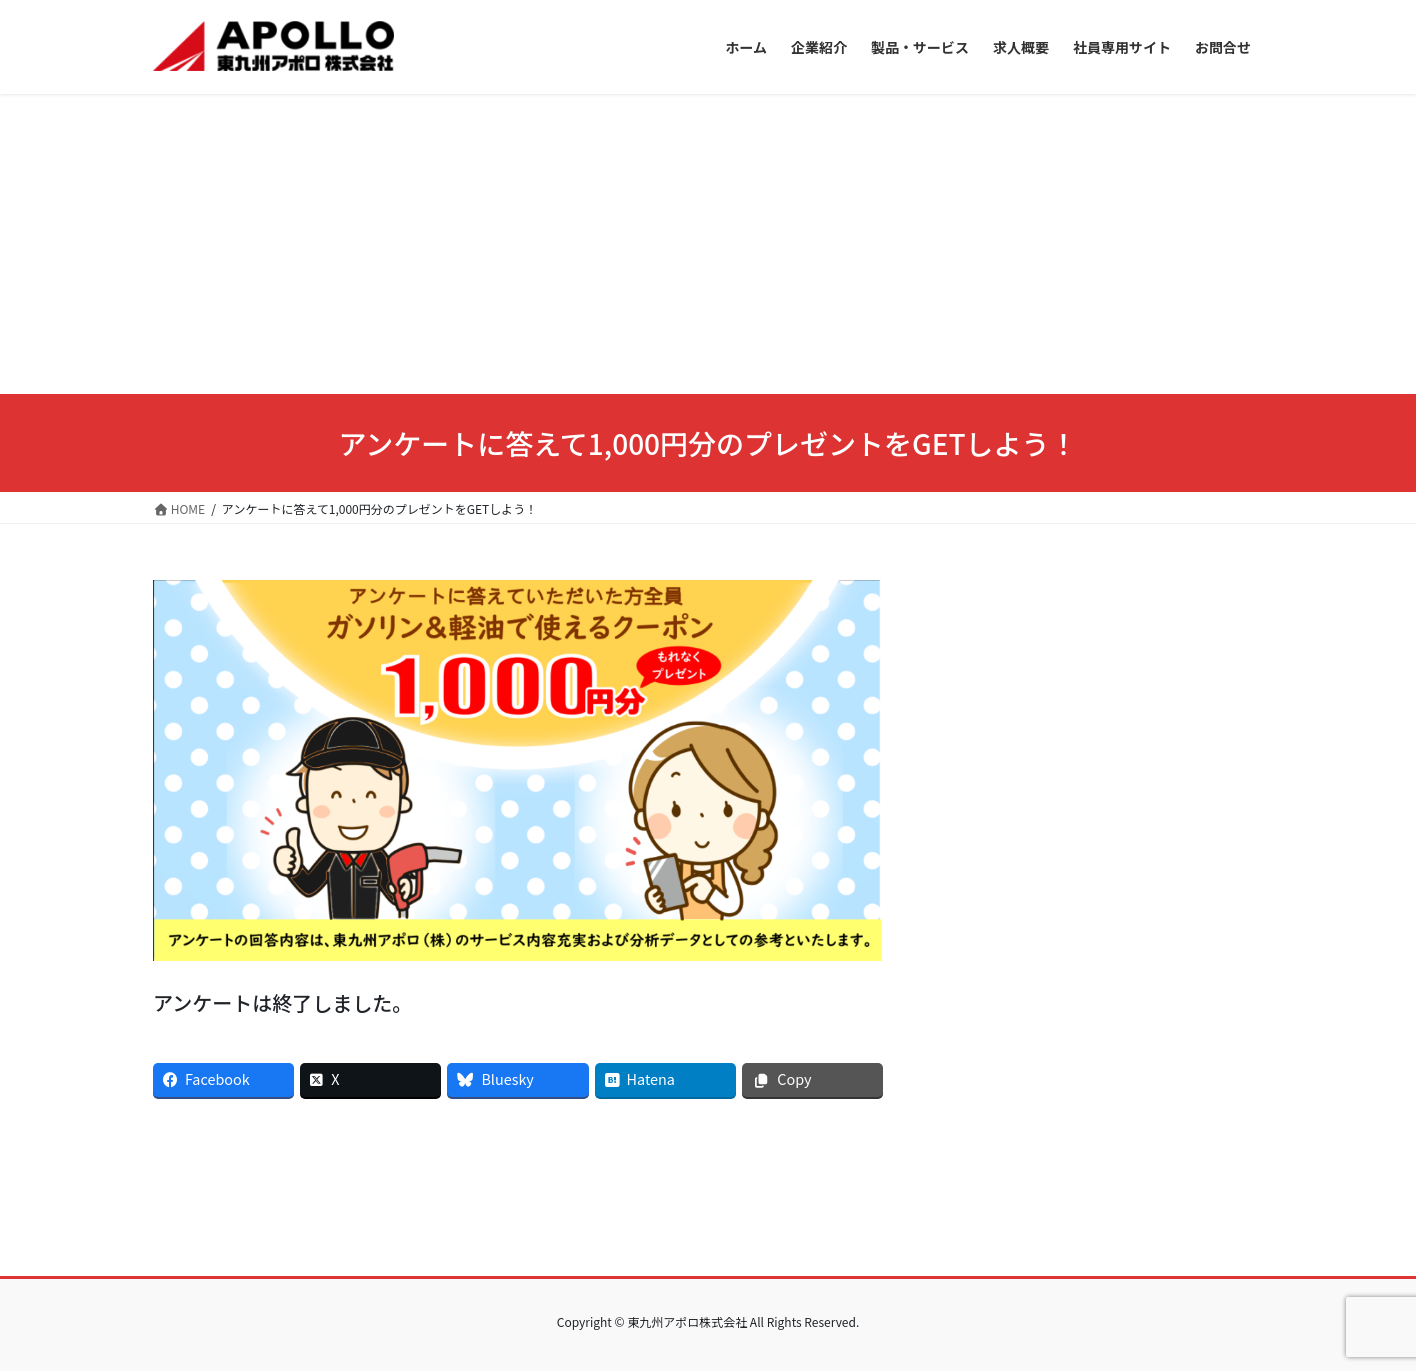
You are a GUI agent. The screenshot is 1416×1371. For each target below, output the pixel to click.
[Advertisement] (708, 244)
